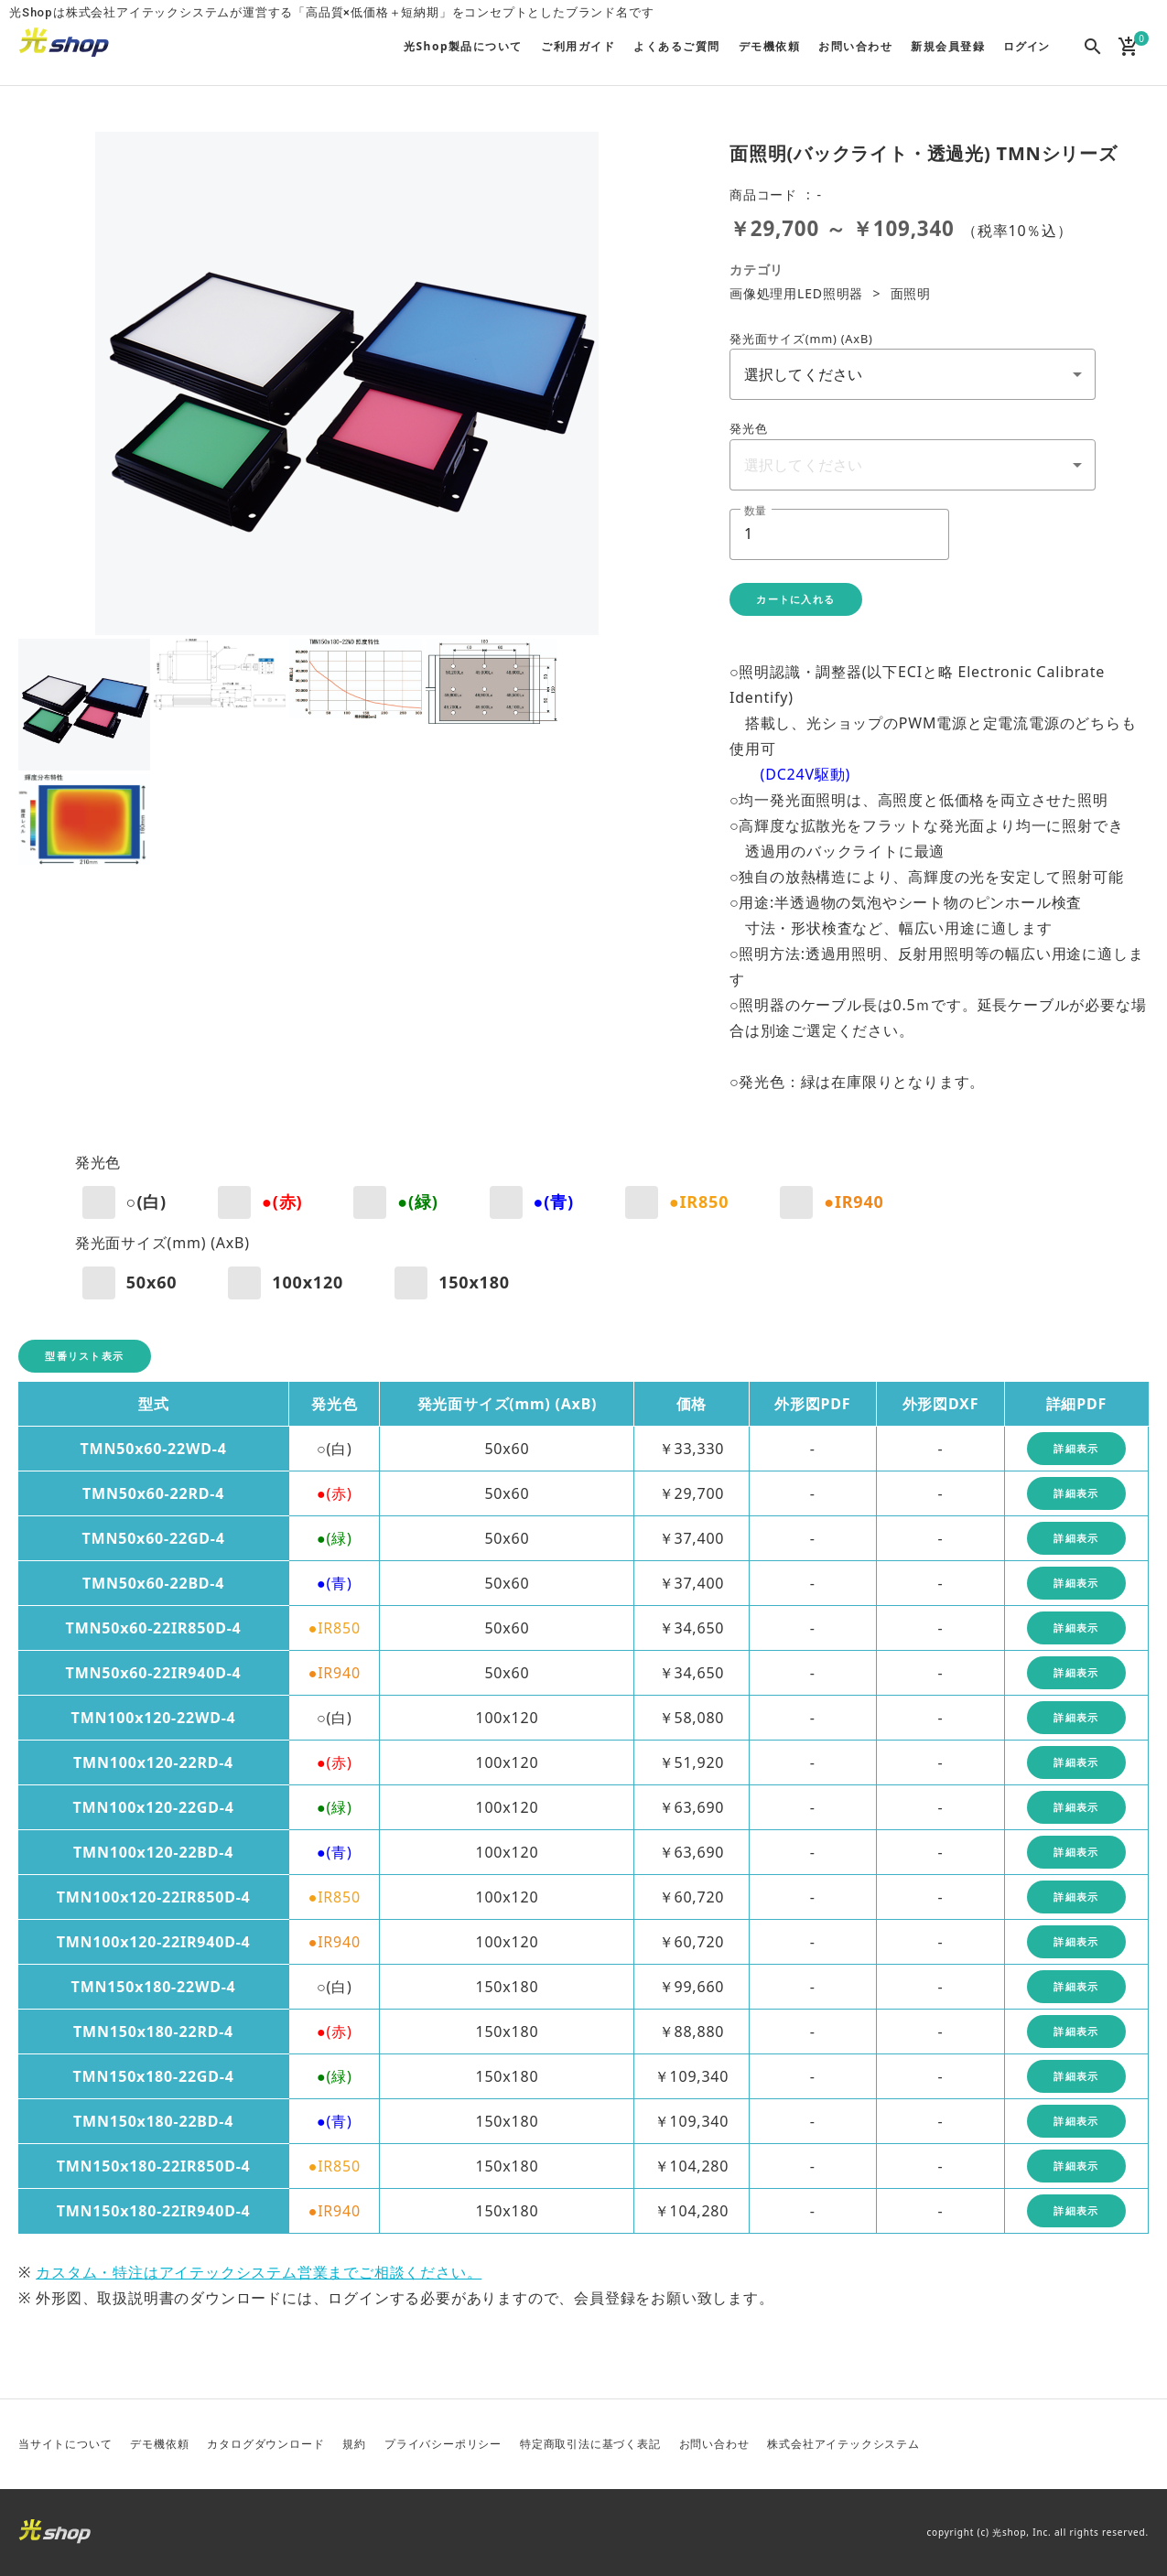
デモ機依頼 (159, 2444)
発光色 (748, 428)
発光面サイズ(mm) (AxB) (801, 338)
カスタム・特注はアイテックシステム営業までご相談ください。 (258, 2272)
